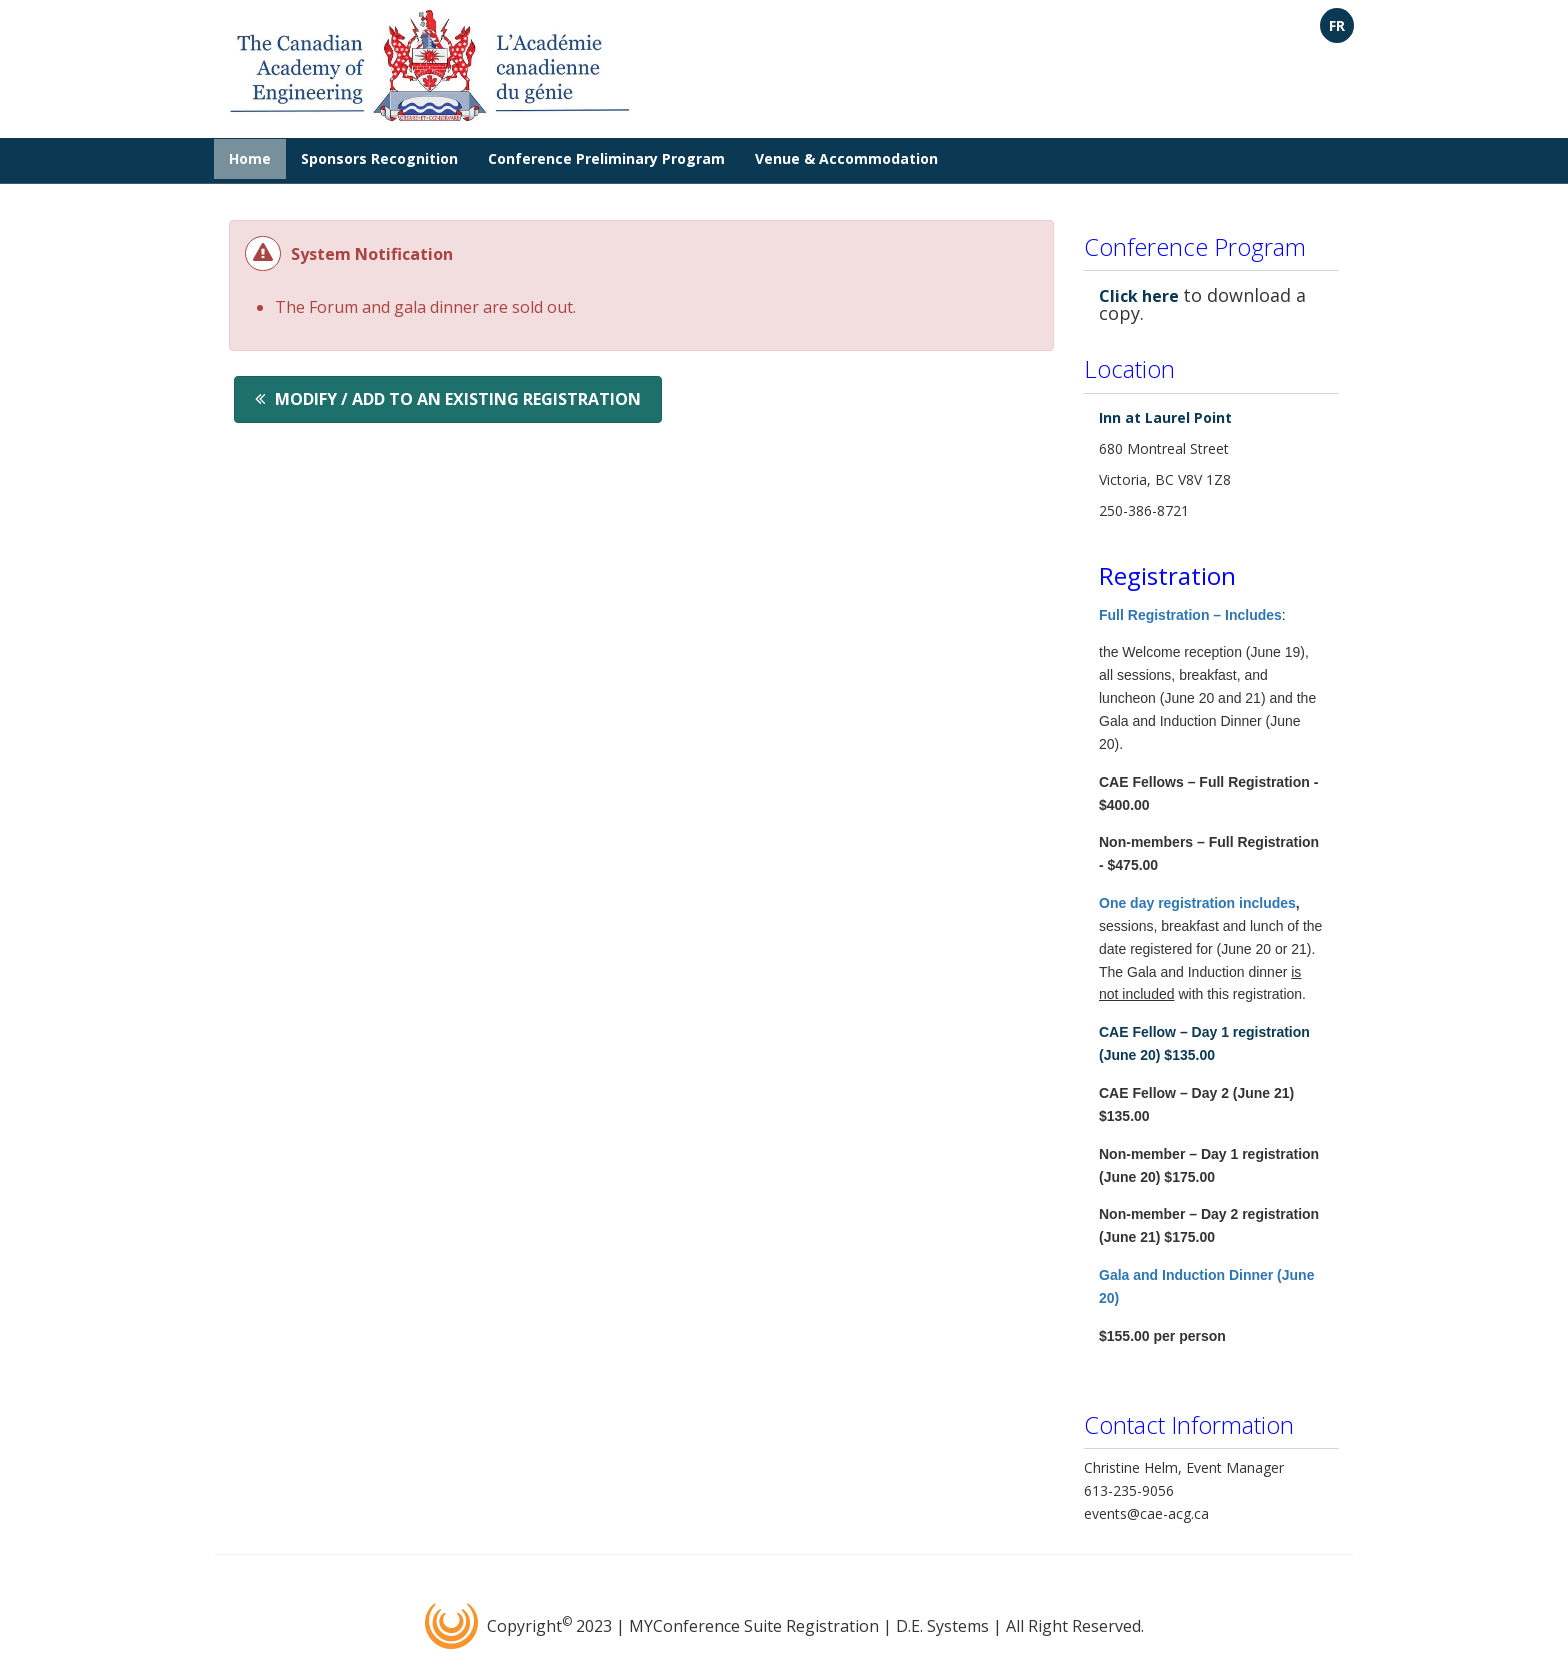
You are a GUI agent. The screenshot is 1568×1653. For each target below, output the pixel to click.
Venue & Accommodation (846, 158)
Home (250, 158)
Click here (1139, 296)
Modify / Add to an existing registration (458, 399)
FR (1337, 25)
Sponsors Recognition (379, 158)
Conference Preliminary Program (606, 158)
